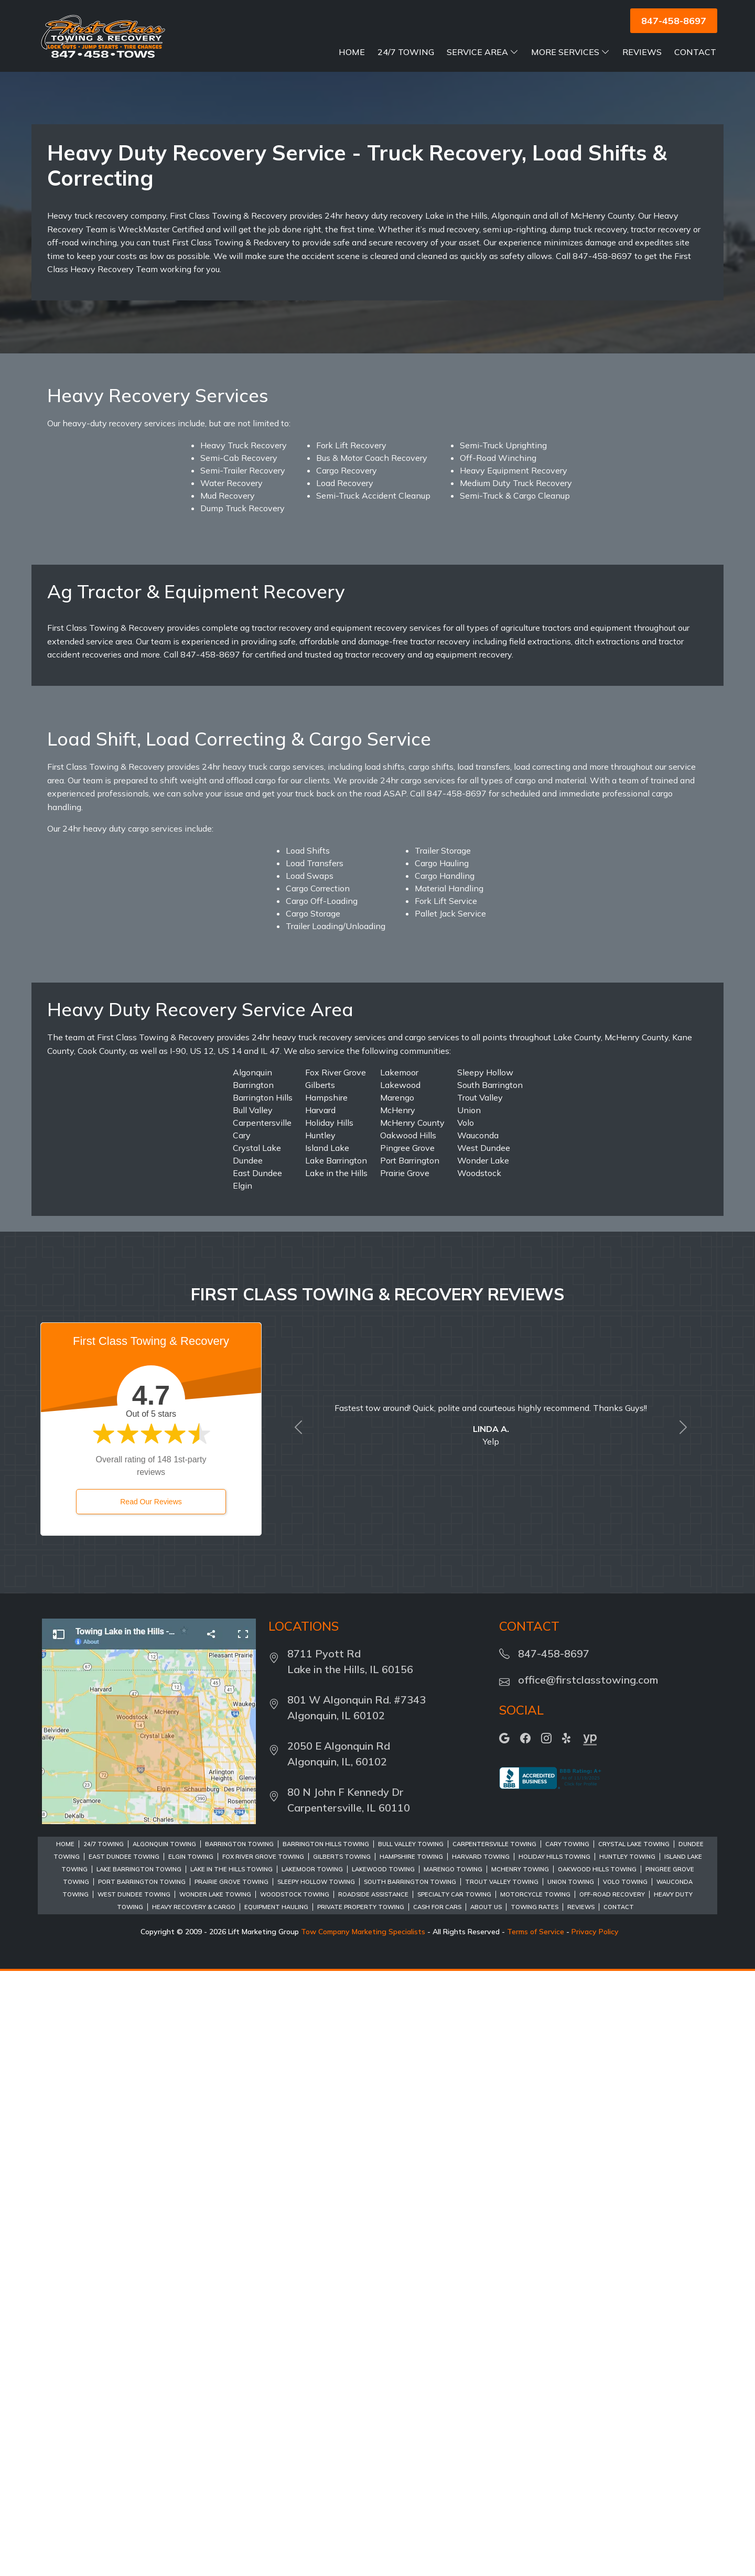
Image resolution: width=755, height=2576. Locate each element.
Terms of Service (535, 2536)
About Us (486, 2512)
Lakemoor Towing (312, 2474)
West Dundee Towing (134, 2499)
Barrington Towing (239, 2449)
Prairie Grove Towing (231, 2487)
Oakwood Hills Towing (597, 2474)
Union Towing (570, 2487)
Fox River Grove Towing (263, 2461)
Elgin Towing (190, 2461)
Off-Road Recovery (612, 2499)
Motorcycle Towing (535, 2499)
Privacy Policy (595, 2536)
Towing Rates (534, 2512)
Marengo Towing (453, 2474)
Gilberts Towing (342, 2461)
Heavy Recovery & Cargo (193, 2512)
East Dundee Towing (124, 2461)
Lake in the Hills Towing (231, 2474)
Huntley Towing (627, 2461)
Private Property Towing (360, 2512)
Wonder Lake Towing (215, 2499)
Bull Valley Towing (411, 2449)
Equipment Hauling (276, 2512)
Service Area (483, 52)
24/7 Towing (406, 52)
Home (352, 52)
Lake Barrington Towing (138, 2474)
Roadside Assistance (373, 2499)
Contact (695, 52)
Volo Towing (625, 2487)
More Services (570, 52)
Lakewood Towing (383, 2474)
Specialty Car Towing (454, 2499)
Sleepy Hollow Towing (316, 2487)
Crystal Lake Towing (634, 2449)
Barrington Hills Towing (326, 2449)
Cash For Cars (437, 2512)
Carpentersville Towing (494, 2449)
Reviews (642, 52)
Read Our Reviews (151, 2107)
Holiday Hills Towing (554, 2461)
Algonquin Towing (164, 2449)
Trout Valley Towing (501, 2487)
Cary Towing (567, 2449)
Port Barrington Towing (142, 2487)
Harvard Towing (481, 2461)
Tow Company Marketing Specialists (363, 2536)
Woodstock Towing (294, 2499)
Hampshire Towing (411, 2461)
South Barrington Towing (410, 2487)
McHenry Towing (520, 2474)
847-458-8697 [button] (673, 21)
